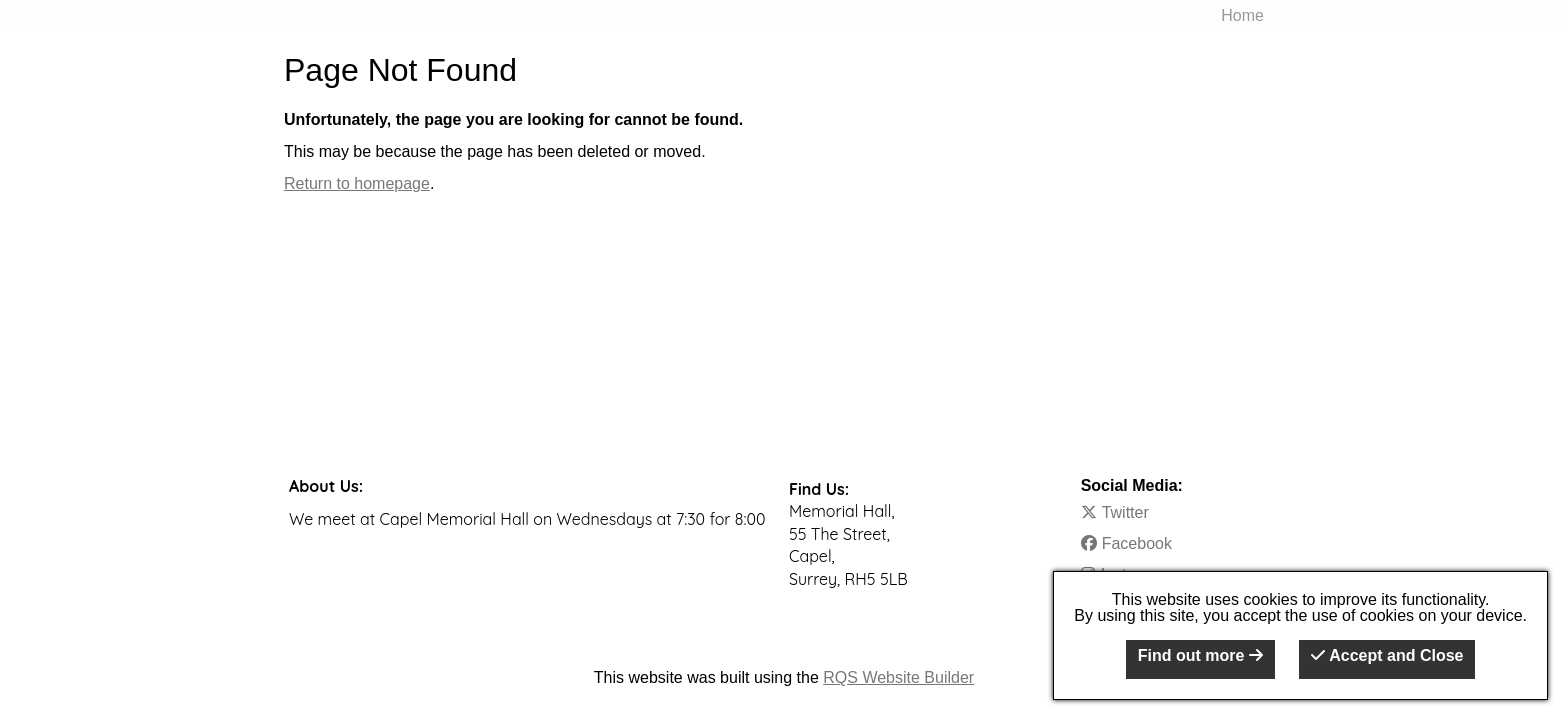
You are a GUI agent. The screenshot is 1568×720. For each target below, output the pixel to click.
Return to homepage (357, 183)
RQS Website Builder (898, 677)
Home (1242, 15)
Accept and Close (1387, 655)
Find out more (1200, 655)
